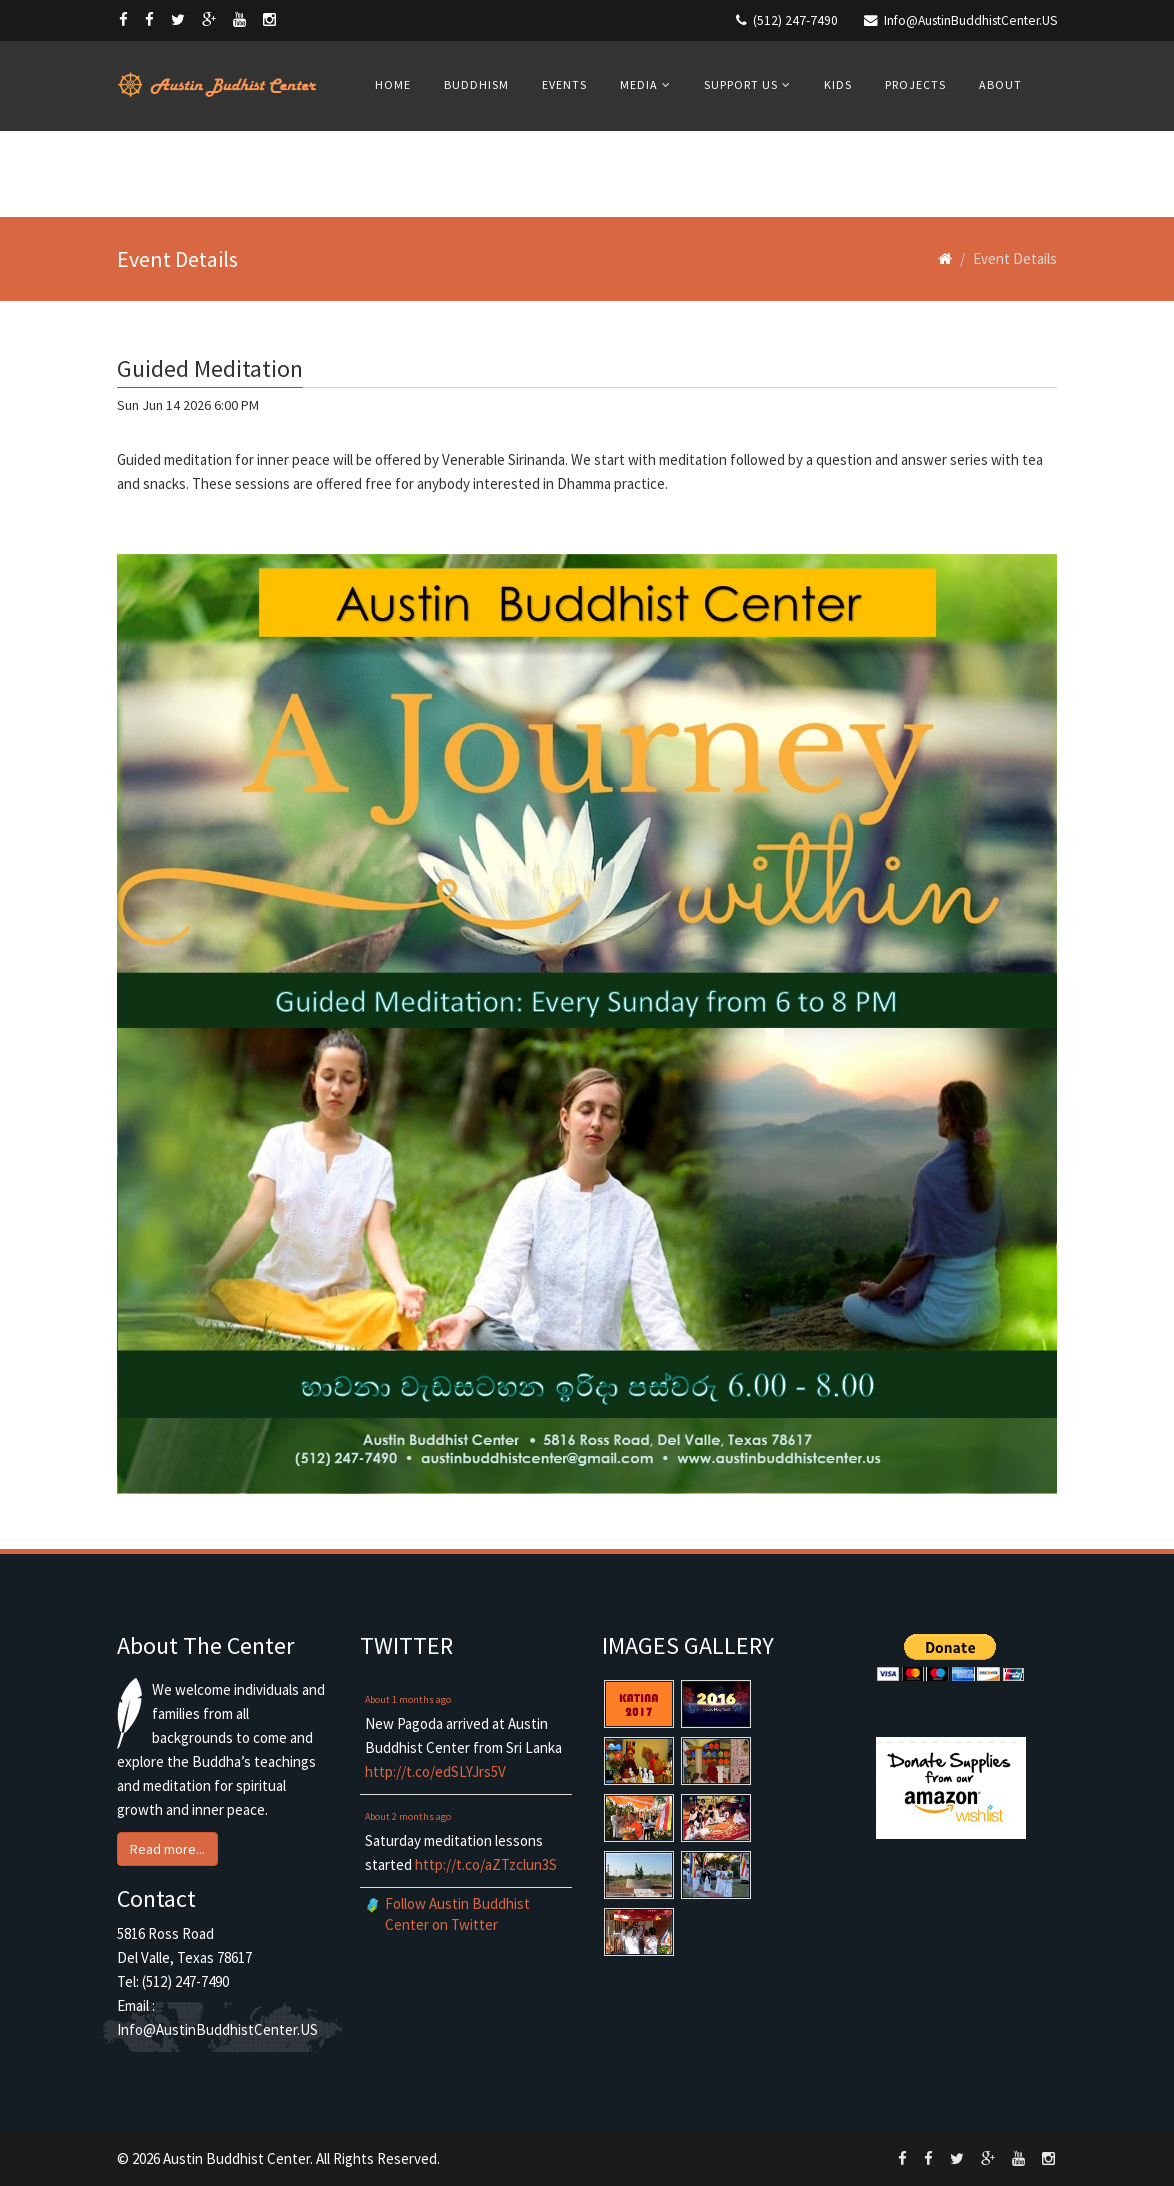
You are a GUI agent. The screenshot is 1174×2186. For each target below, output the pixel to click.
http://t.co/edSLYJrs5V (435, 1771)
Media (639, 84)
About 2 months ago (408, 1816)
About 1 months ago (408, 1699)
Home (393, 84)
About (1000, 84)
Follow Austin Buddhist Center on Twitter (457, 1914)
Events (564, 84)
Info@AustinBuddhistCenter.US (970, 20)
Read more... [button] (167, 1849)
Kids (838, 84)
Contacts (408, 172)
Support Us (741, 84)
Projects (915, 84)
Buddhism (476, 84)
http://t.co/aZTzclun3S (486, 1864)
